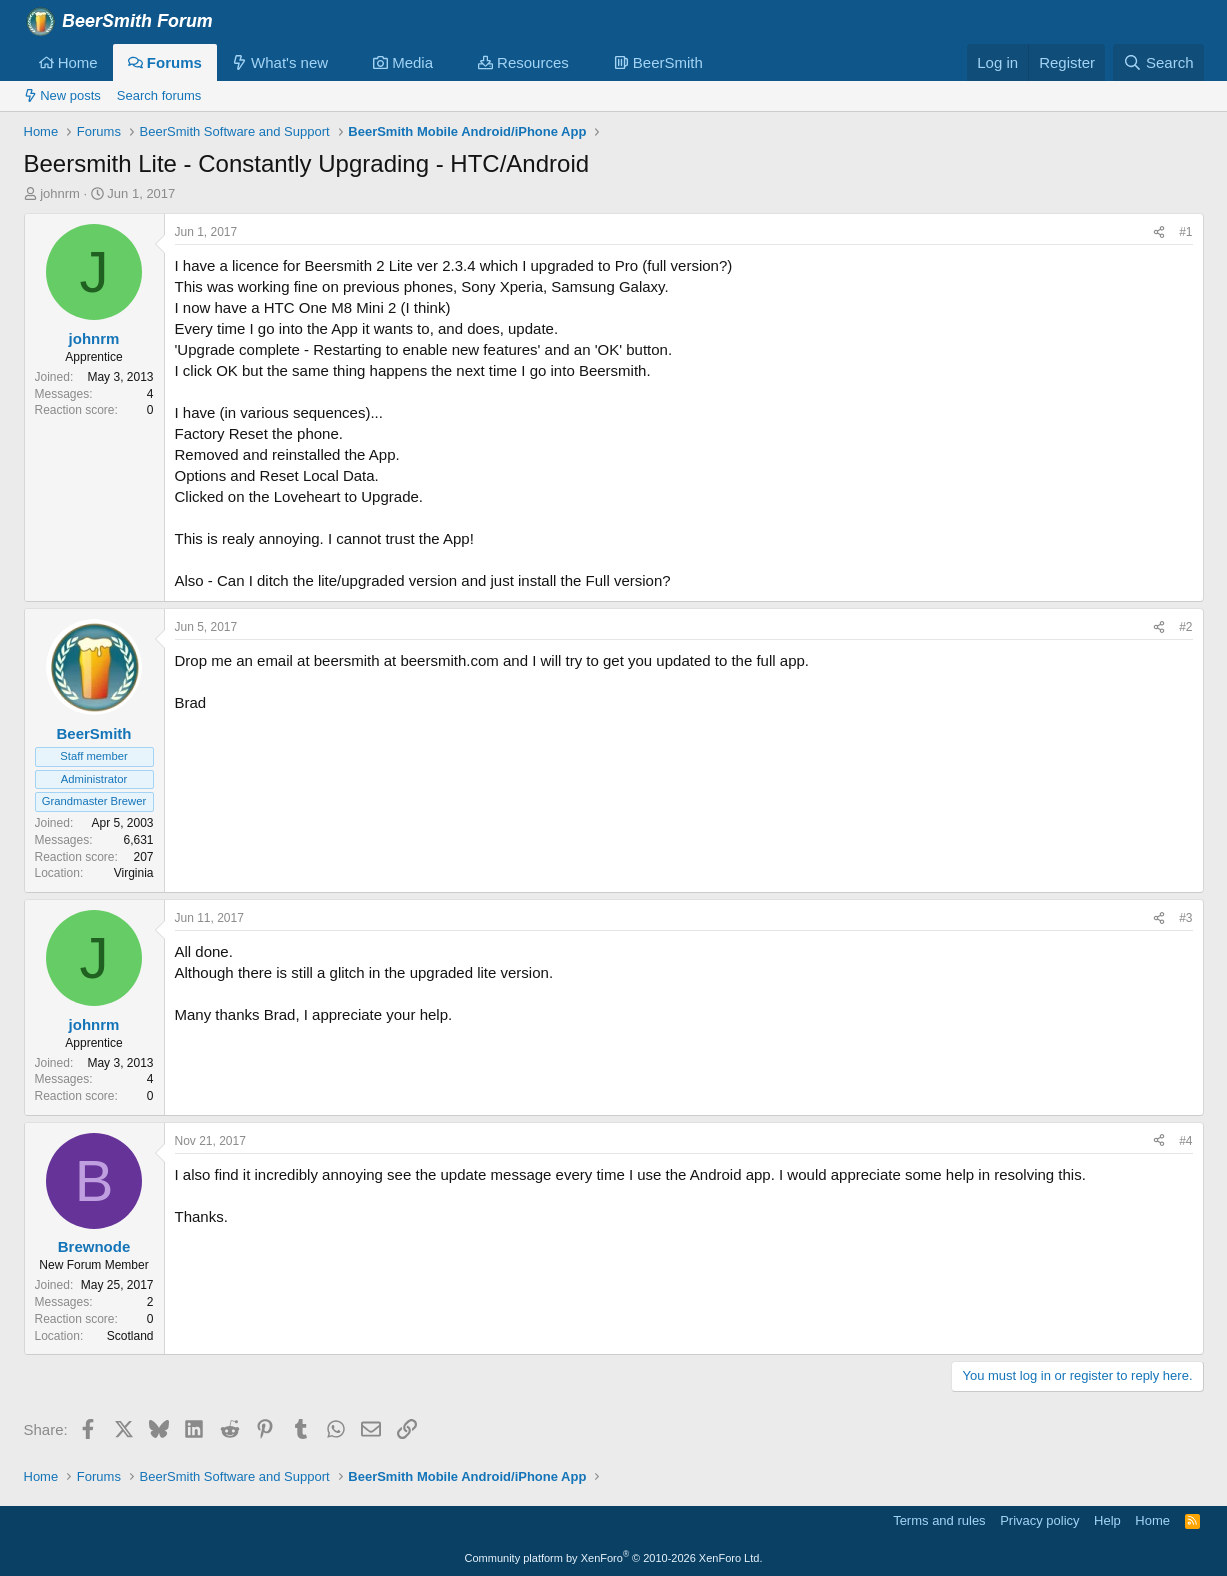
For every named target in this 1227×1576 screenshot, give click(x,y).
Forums (165, 62)
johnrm (60, 193)
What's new (280, 62)
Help (1107, 1520)
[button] (344, 62)
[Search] (1158, 62)
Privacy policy (1039, 1520)
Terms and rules (939, 1520)
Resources (523, 62)
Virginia (134, 873)
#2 (1185, 627)
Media (403, 62)
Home (68, 62)
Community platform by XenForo (614, 1558)
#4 (1185, 1141)
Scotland (130, 1336)
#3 (1185, 918)
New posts (62, 95)
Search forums (159, 95)
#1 (1185, 232)
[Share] (1159, 232)
